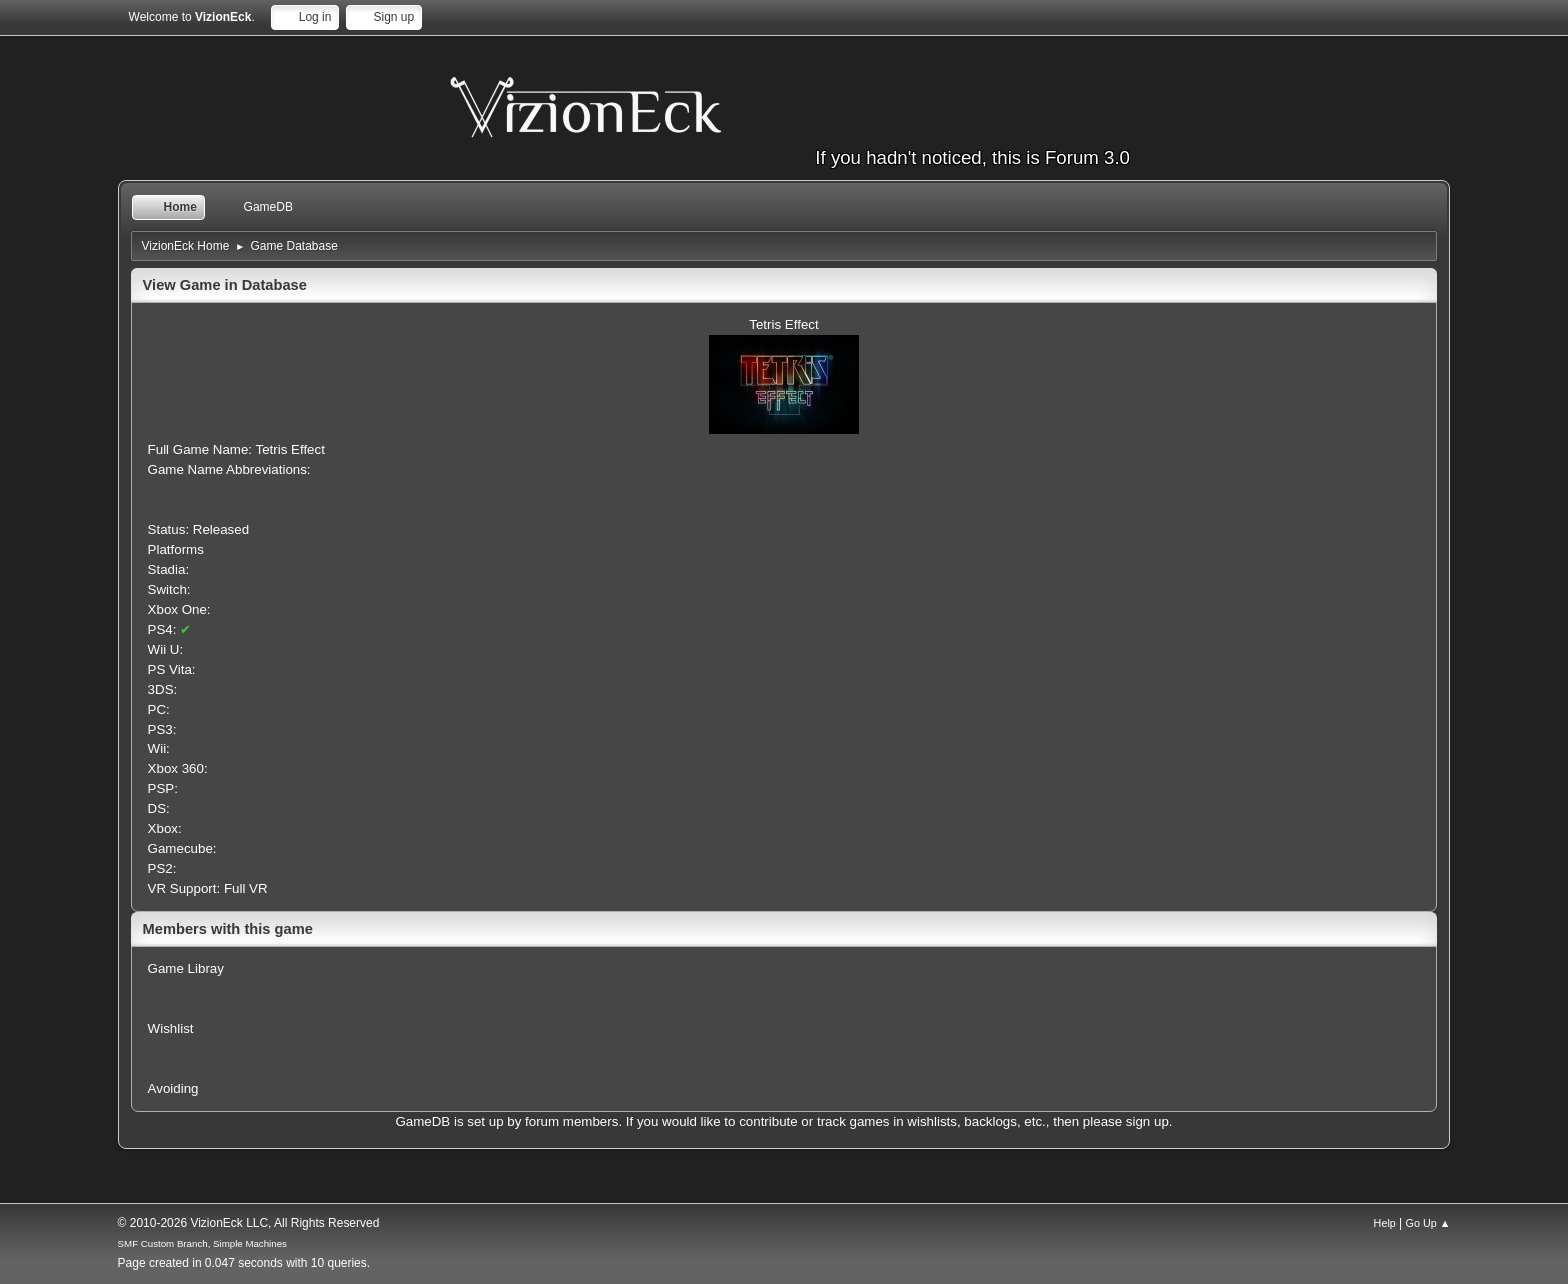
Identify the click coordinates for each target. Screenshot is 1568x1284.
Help (1385, 1223)
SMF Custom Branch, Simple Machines (202, 1243)
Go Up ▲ (1428, 1223)
